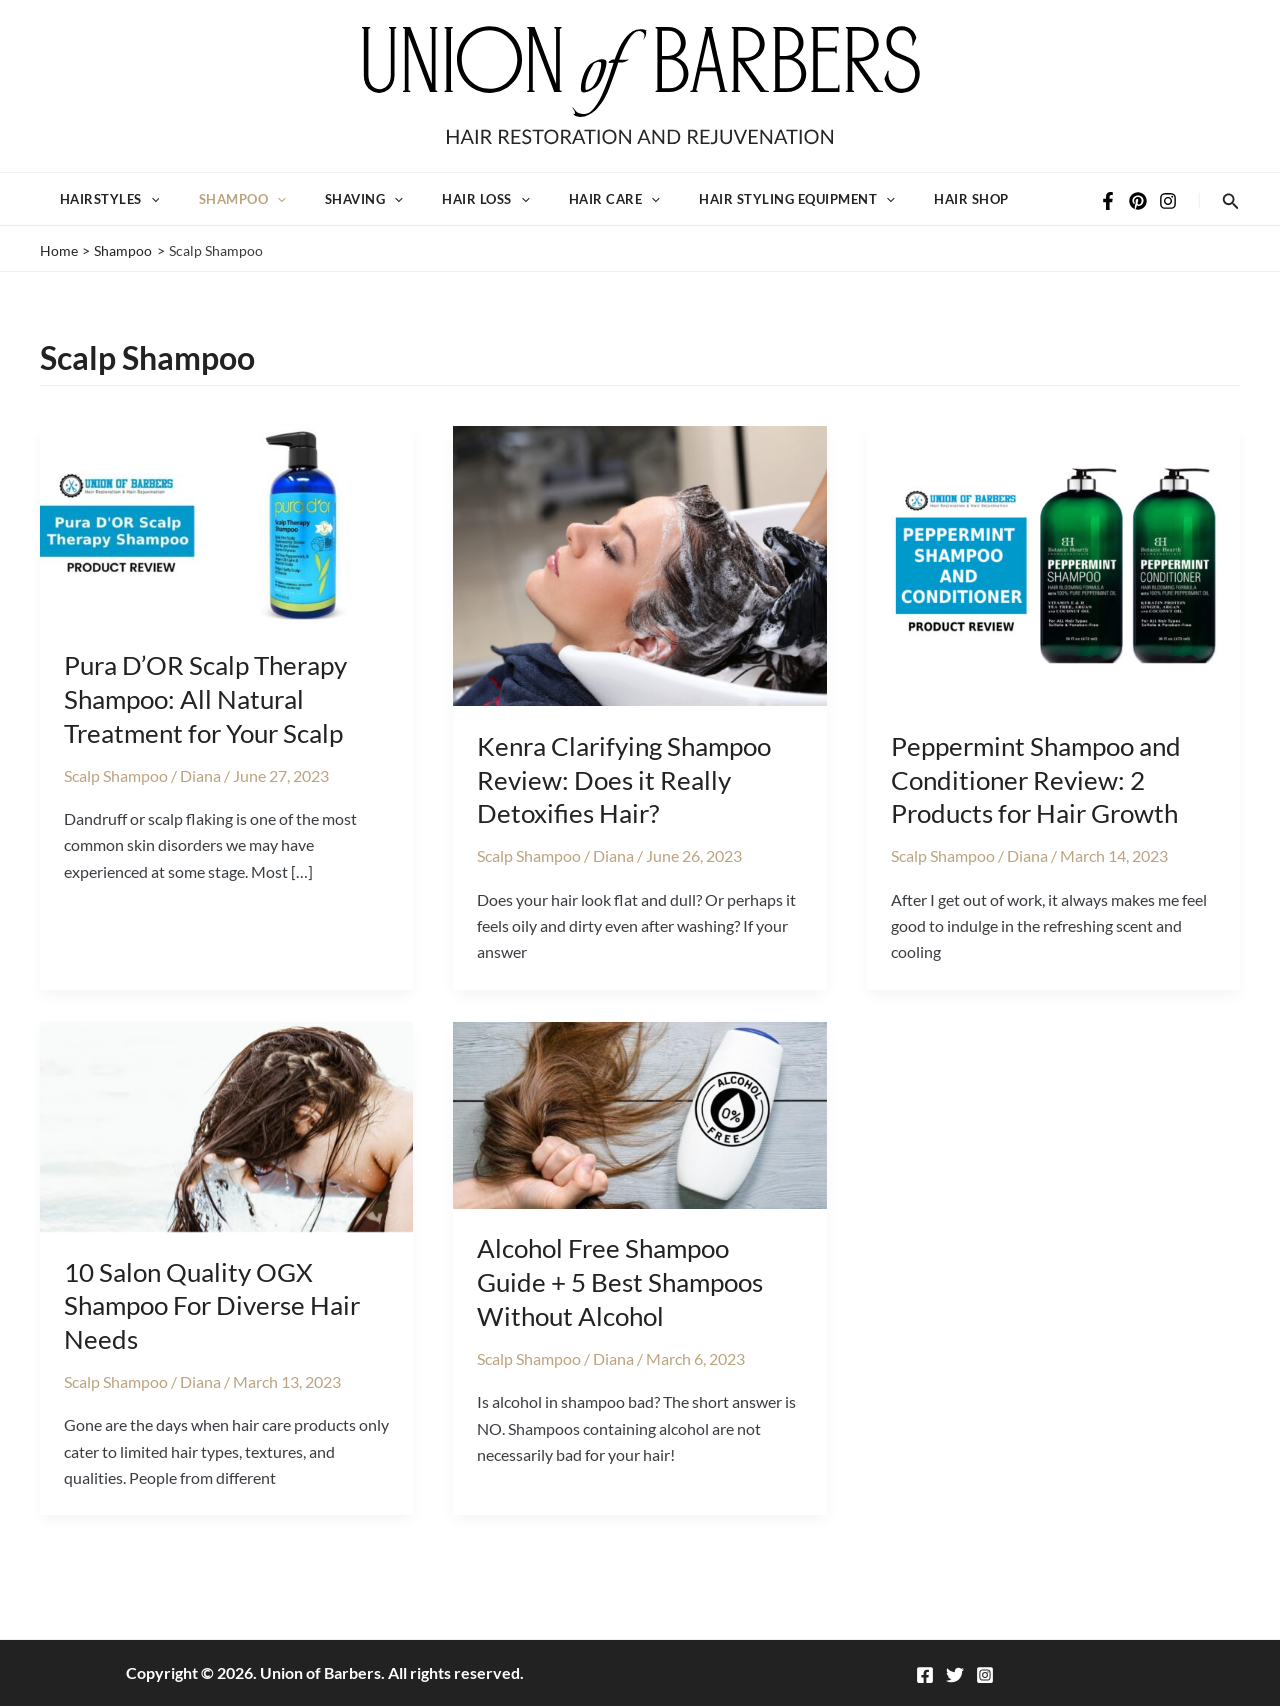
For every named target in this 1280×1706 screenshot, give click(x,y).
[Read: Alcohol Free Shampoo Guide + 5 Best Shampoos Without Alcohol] (639, 1140)
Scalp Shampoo (116, 802)
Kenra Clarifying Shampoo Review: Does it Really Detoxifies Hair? (624, 807)
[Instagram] (1168, 215)
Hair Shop (912, 213)
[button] (146, 213)
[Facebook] (1108, 215)
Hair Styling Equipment (747, 213)
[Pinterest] (1138, 215)
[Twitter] (955, 1675)
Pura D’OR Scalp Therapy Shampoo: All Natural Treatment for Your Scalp (205, 727)
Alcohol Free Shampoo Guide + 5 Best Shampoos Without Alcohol (620, 1310)
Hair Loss (453, 213)
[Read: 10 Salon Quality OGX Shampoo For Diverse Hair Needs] (226, 1151)
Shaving (341, 213)
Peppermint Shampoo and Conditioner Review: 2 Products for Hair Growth (1036, 807)
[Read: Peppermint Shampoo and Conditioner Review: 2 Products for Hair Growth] (1053, 590)
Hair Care (573, 213)
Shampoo (228, 213)
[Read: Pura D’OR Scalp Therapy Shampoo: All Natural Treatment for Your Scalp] (226, 550)
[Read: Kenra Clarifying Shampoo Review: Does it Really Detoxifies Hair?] (639, 590)
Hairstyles (105, 213)
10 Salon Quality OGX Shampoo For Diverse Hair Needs (212, 1333)
